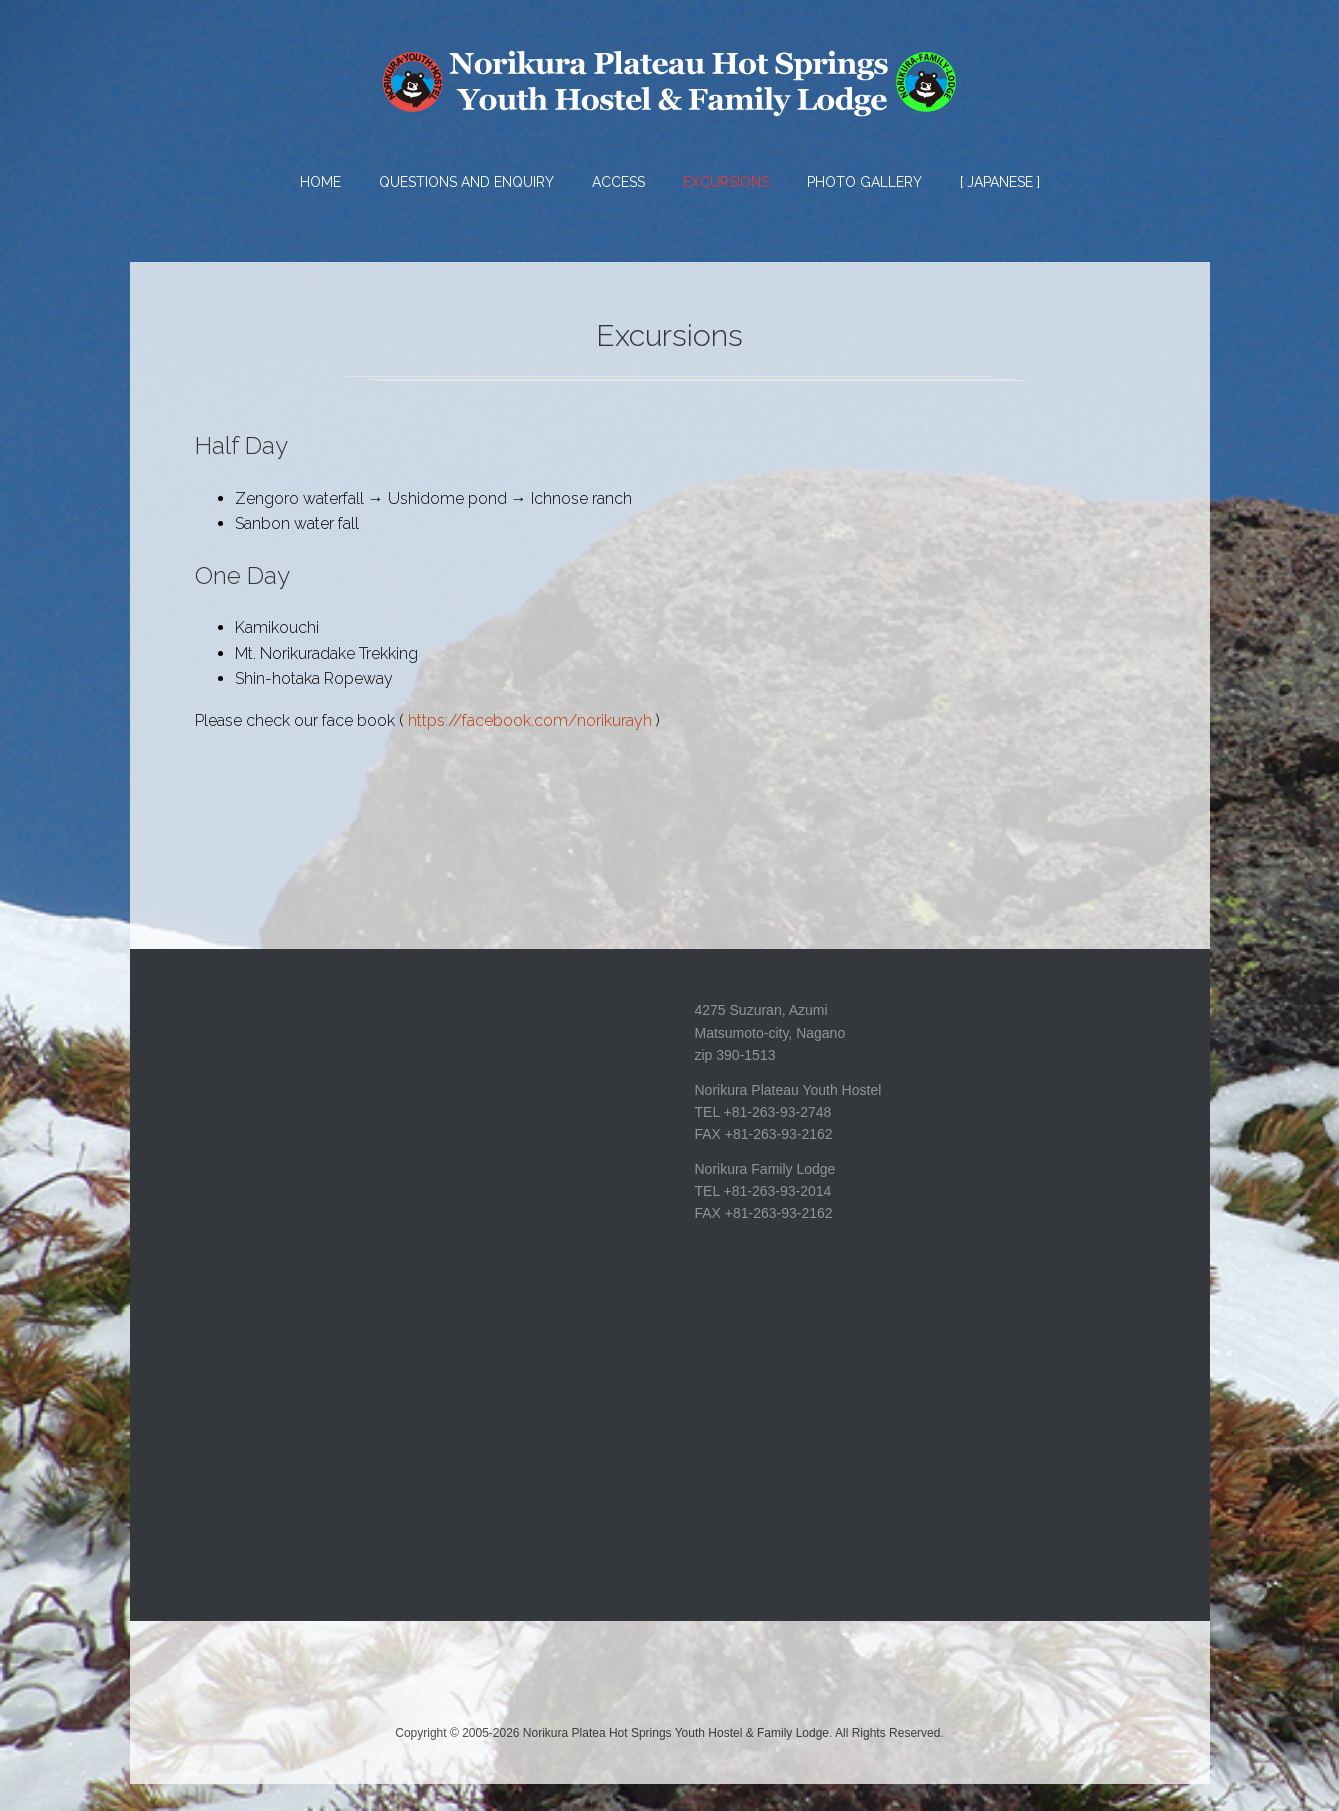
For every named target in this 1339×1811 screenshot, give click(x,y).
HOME (320, 182)
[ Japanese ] (1000, 182)
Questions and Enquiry (466, 182)
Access (618, 182)
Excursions (726, 182)
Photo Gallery (864, 182)
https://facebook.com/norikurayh (530, 747)
